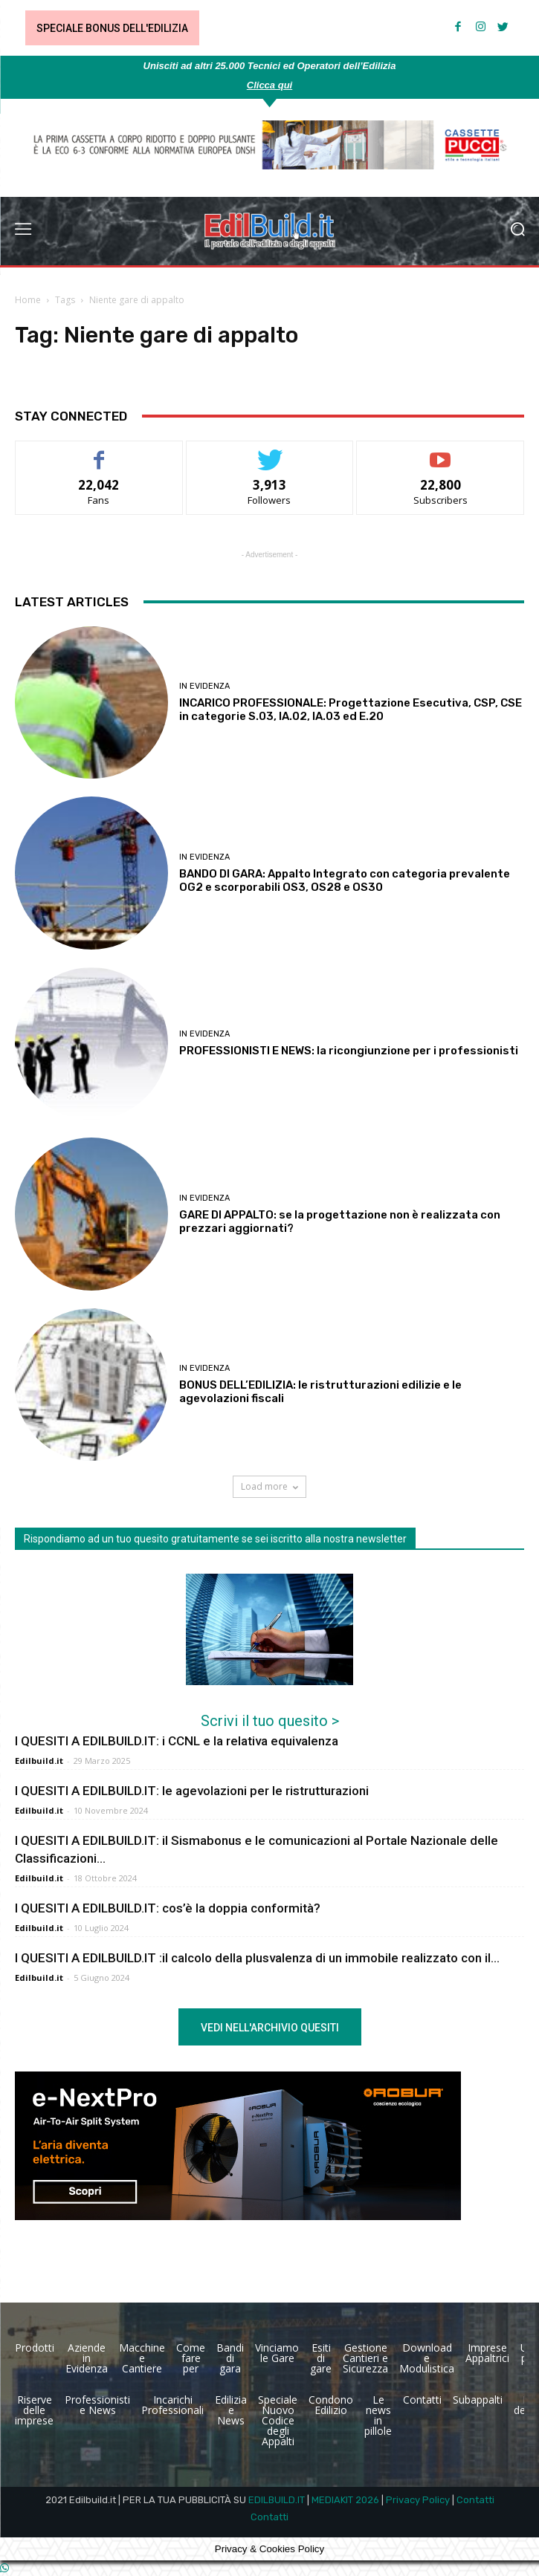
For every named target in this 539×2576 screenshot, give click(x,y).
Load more (269, 1486)
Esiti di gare (321, 2357)
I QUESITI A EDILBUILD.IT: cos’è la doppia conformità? (167, 1908)
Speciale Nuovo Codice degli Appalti (277, 2420)
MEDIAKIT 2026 (345, 2499)
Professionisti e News (97, 2404)
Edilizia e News (231, 2409)
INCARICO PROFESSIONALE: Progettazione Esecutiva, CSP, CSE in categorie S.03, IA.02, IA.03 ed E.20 (350, 709)
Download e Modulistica (426, 2357)
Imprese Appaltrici (487, 2352)
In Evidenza (204, 686)
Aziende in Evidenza (86, 2357)
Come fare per (190, 2357)
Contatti (422, 2399)
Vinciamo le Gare (277, 2352)
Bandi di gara (230, 2357)
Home (28, 299)
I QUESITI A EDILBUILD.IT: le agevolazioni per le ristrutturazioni (192, 1790)
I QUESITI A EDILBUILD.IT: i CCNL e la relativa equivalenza (176, 1740)
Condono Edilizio (331, 2404)
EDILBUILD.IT (276, 2499)
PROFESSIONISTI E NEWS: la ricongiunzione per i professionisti (348, 1050)
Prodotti (34, 2347)
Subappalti (478, 2399)
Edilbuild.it (39, 1760)
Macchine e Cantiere (142, 2357)
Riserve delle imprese (34, 2409)
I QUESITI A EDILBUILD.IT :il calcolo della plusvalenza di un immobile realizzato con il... (257, 1957)
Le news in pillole (378, 2415)
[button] (517, 230)
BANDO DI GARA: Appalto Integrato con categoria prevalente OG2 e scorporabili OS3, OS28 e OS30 (344, 880)
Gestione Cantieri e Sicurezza (365, 2357)
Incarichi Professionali (172, 2404)
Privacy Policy (418, 2499)
